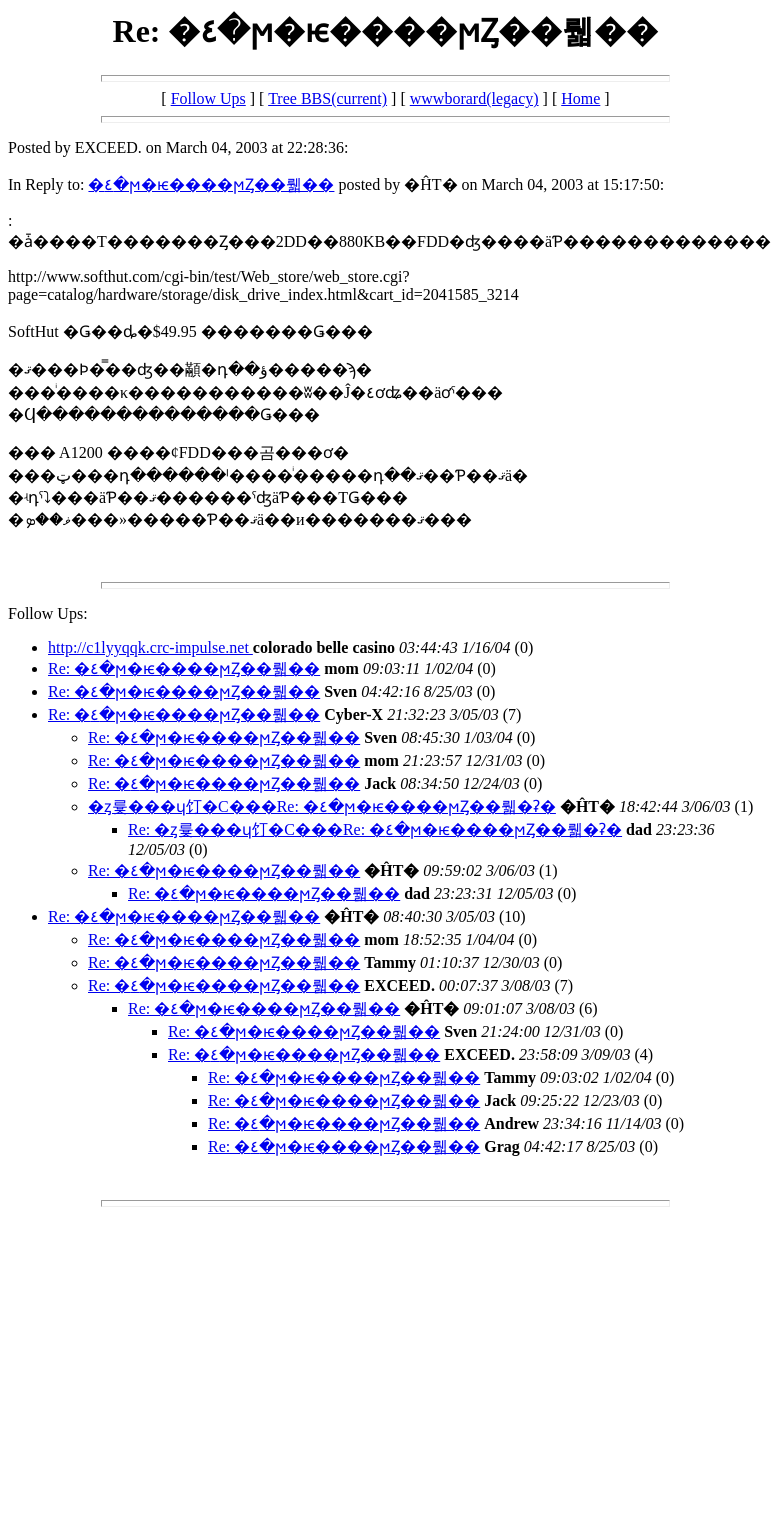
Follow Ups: (48, 613)
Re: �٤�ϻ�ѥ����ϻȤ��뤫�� (184, 668)
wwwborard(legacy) (474, 98)
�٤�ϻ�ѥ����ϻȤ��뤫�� (211, 184)
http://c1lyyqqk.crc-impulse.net (150, 647)
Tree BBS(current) (327, 98)
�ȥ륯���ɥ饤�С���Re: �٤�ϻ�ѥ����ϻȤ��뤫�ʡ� (322, 806)
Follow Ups (208, 98)
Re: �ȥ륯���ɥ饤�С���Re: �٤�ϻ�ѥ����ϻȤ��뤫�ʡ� (375, 829)
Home (580, 98)
